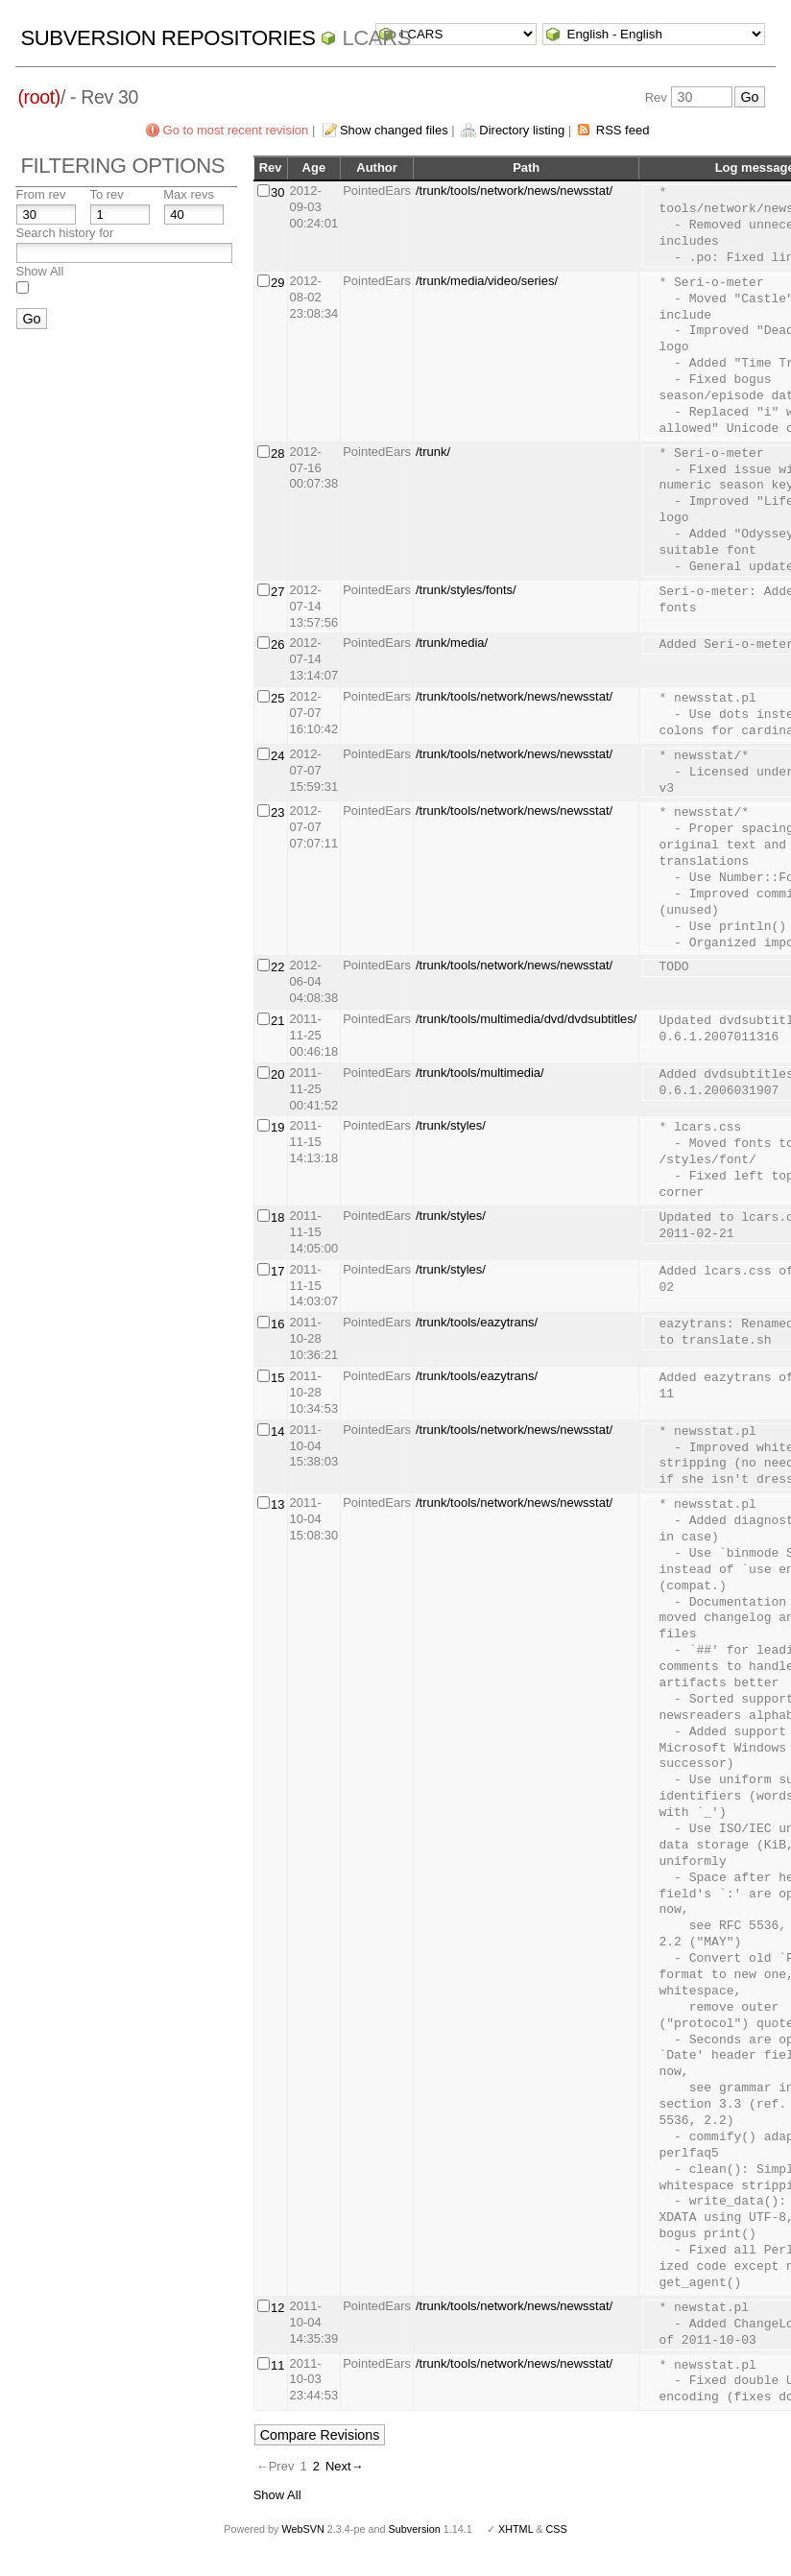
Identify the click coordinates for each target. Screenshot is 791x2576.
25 (277, 698)
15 (277, 1378)
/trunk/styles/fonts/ (466, 590)
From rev (40, 194)
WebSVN (302, 2529)
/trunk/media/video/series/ (487, 281)
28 (277, 453)
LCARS (376, 38)
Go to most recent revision (236, 130)
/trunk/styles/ (451, 1125)
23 (277, 812)
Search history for (64, 233)
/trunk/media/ (452, 642)
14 (277, 1431)
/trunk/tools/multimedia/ (480, 1072)
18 (277, 1217)
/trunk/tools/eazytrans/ (477, 1322)
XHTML (515, 2529)
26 (277, 644)
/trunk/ (433, 451)
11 (277, 2365)
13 (277, 1504)
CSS (556, 2529)
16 (277, 1324)
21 (277, 1021)
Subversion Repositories (167, 38)
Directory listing (521, 130)
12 (277, 2308)
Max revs (188, 194)
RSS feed (623, 130)
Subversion (415, 2529)
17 (277, 1271)
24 (277, 756)
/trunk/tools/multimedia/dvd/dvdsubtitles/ (526, 1019)
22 (277, 967)
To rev (106, 194)
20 (277, 1074)
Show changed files (394, 130)
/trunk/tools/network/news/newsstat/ (514, 190)
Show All (39, 271)
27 (277, 591)
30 (277, 192)
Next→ (344, 2466)
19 (277, 1127)
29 (277, 282)
